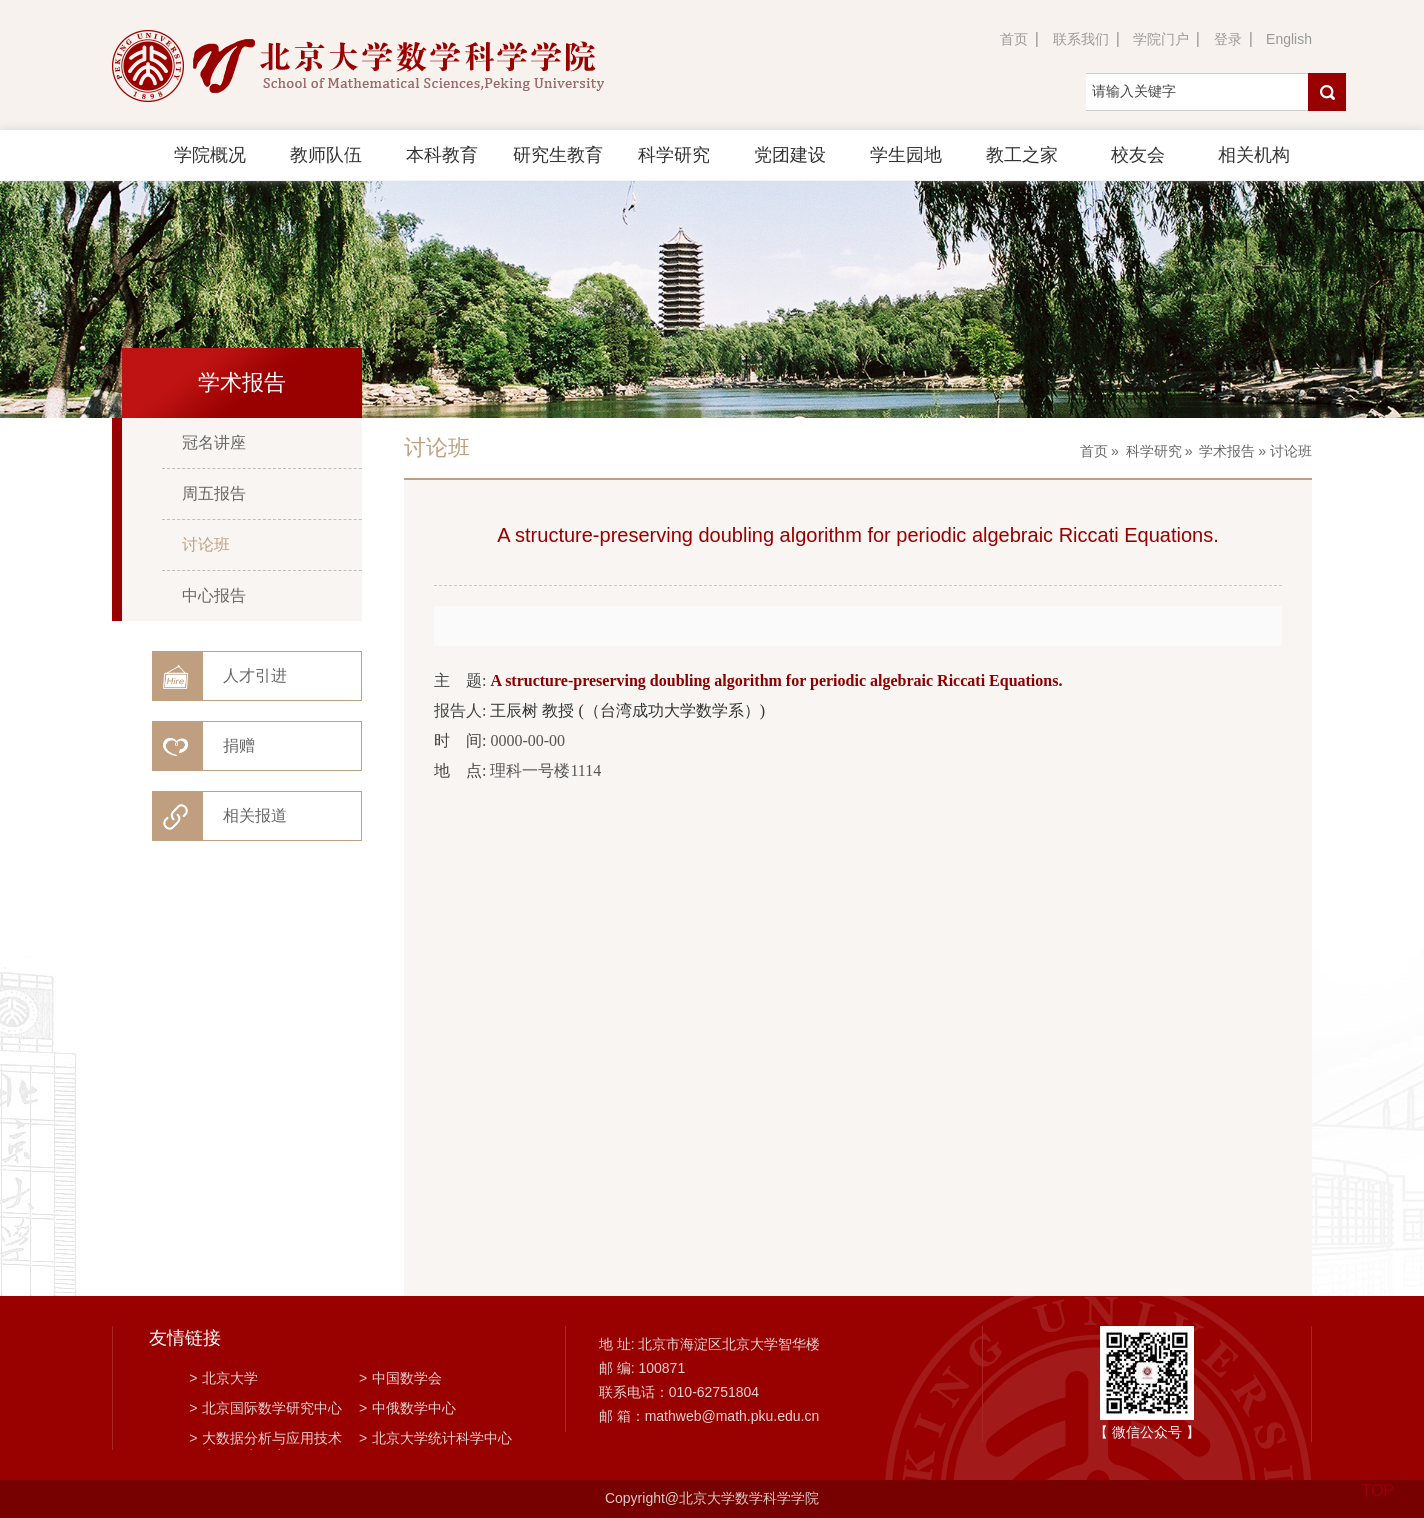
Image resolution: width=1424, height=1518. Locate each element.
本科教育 (442, 155)
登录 (1228, 39)
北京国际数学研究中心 (265, 1408)
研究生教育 (558, 155)
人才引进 (255, 675)
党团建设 (790, 155)
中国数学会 (400, 1378)
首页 (1014, 39)
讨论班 (206, 544)
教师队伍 (326, 155)
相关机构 (1254, 155)
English (1289, 39)
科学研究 (674, 155)
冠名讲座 (214, 442)
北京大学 (223, 1378)
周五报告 (214, 493)
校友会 (1138, 155)
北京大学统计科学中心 (435, 1438)
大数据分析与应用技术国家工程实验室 (265, 1440)
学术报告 (1227, 451)
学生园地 (906, 155)
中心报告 (214, 595)
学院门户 (1161, 39)
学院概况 (210, 155)
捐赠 (239, 745)
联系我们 (1081, 39)
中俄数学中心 (407, 1408)
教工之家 (1022, 155)
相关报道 (255, 815)
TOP (1377, 1478)
